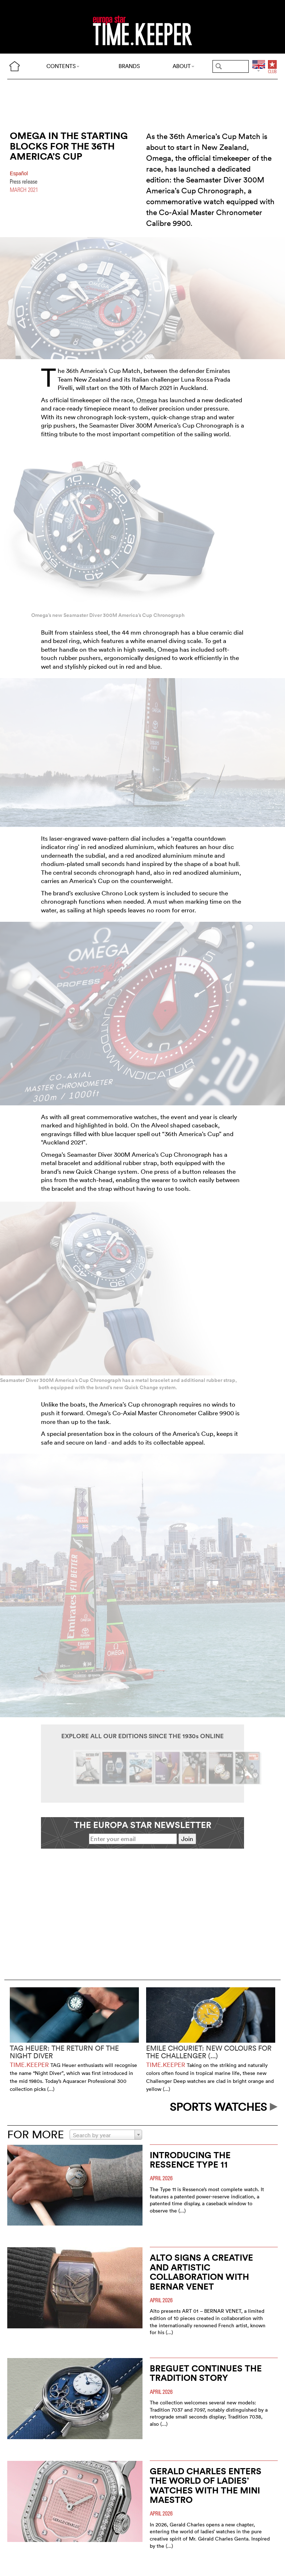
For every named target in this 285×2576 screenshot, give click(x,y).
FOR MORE (35, 2134)
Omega (146, 400)
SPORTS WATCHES (224, 2107)
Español (19, 173)
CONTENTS (62, 66)
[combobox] (106, 2135)
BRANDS (129, 66)
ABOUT (183, 66)
